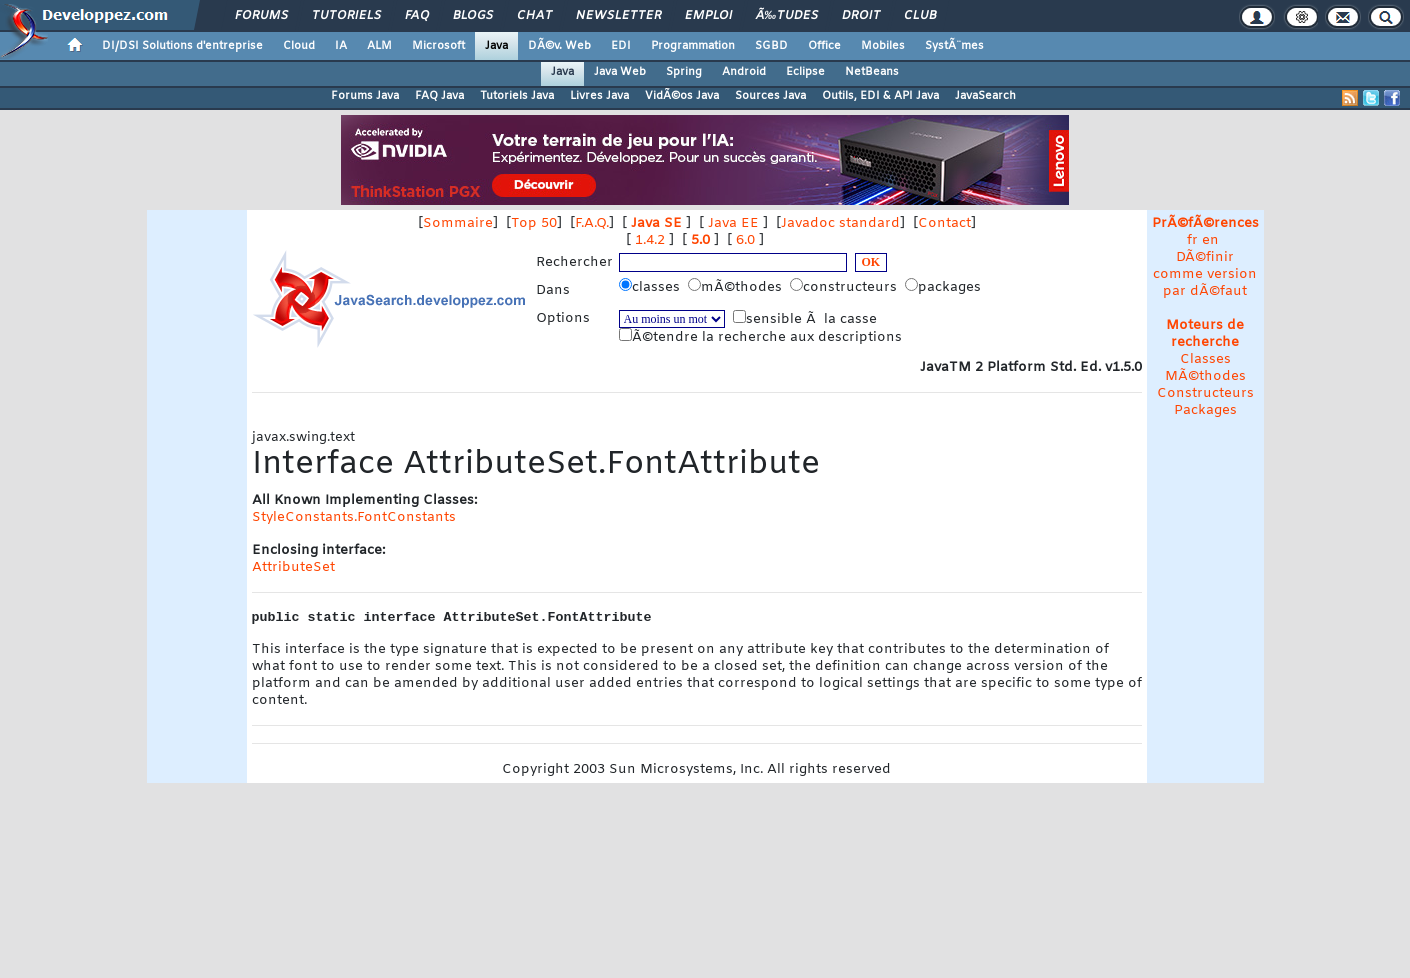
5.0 (700, 240)
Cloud (299, 46)
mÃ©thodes (737, 287)
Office (824, 46)
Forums (261, 16)
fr (1192, 240)
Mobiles (883, 46)
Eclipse (805, 72)
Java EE (733, 223)
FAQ (417, 16)
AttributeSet (293, 567)
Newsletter (618, 16)
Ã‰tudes (787, 16)
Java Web (620, 72)
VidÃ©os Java (682, 96)
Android (744, 72)
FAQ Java (439, 96)
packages (945, 287)
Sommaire (458, 223)
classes (651, 287)
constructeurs (845, 287)
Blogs (473, 16)
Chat (534, 16)
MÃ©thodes (1205, 376)
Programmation (693, 46)
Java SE (656, 223)
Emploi (708, 16)
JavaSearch (985, 96)
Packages (1205, 410)
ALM (379, 46)
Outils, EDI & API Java (880, 96)
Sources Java (770, 96)
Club (920, 16)
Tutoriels (346, 16)
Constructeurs (1205, 393)
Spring (684, 72)
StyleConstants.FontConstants (354, 517)
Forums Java (365, 96)
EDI (621, 46)
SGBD (771, 46)
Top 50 (534, 223)
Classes (1205, 359)
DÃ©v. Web (559, 46)
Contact (944, 223)
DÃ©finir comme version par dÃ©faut (1205, 274)
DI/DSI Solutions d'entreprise (182, 46)
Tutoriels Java (517, 96)
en (1210, 240)
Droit (861, 16)
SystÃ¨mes (954, 46)
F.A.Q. (592, 223)
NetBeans (872, 72)
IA (341, 46)
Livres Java (599, 96)
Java (496, 46)
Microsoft (438, 46)
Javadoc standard (840, 223)
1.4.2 (650, 240)
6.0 (745, 240)
